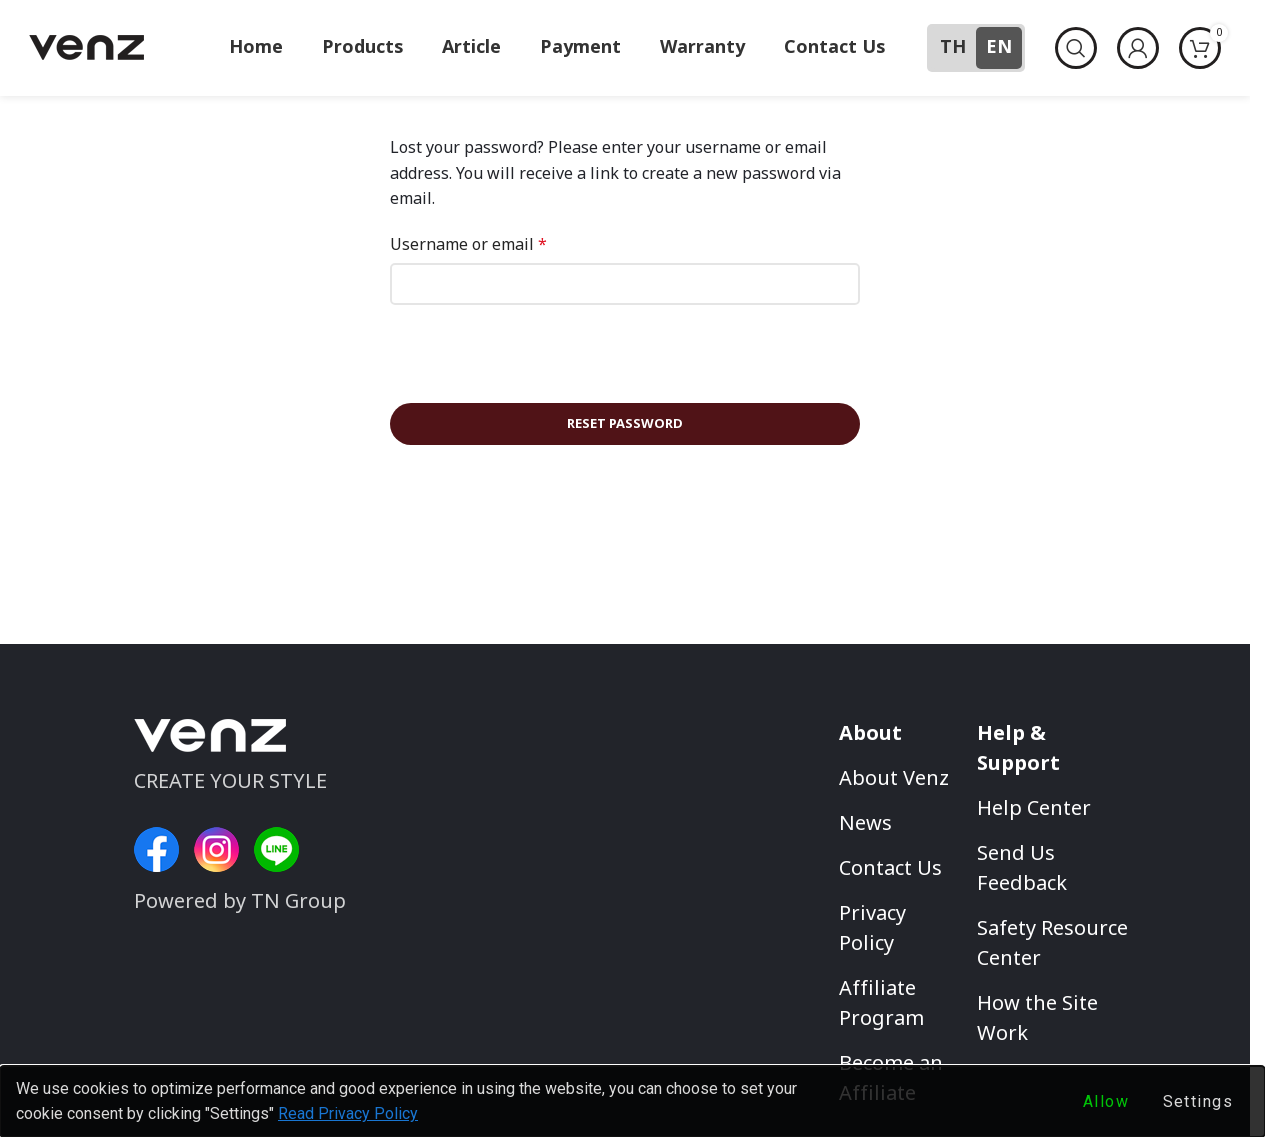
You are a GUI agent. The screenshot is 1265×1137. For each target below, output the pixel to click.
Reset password (625, 424)
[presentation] (527, 360)
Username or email (468, 245)
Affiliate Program (881, 1005)
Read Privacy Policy (348, 1113)
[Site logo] (86, 47)
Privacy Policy (872, 930)
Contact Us (890, 870)
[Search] (1076, 48)
